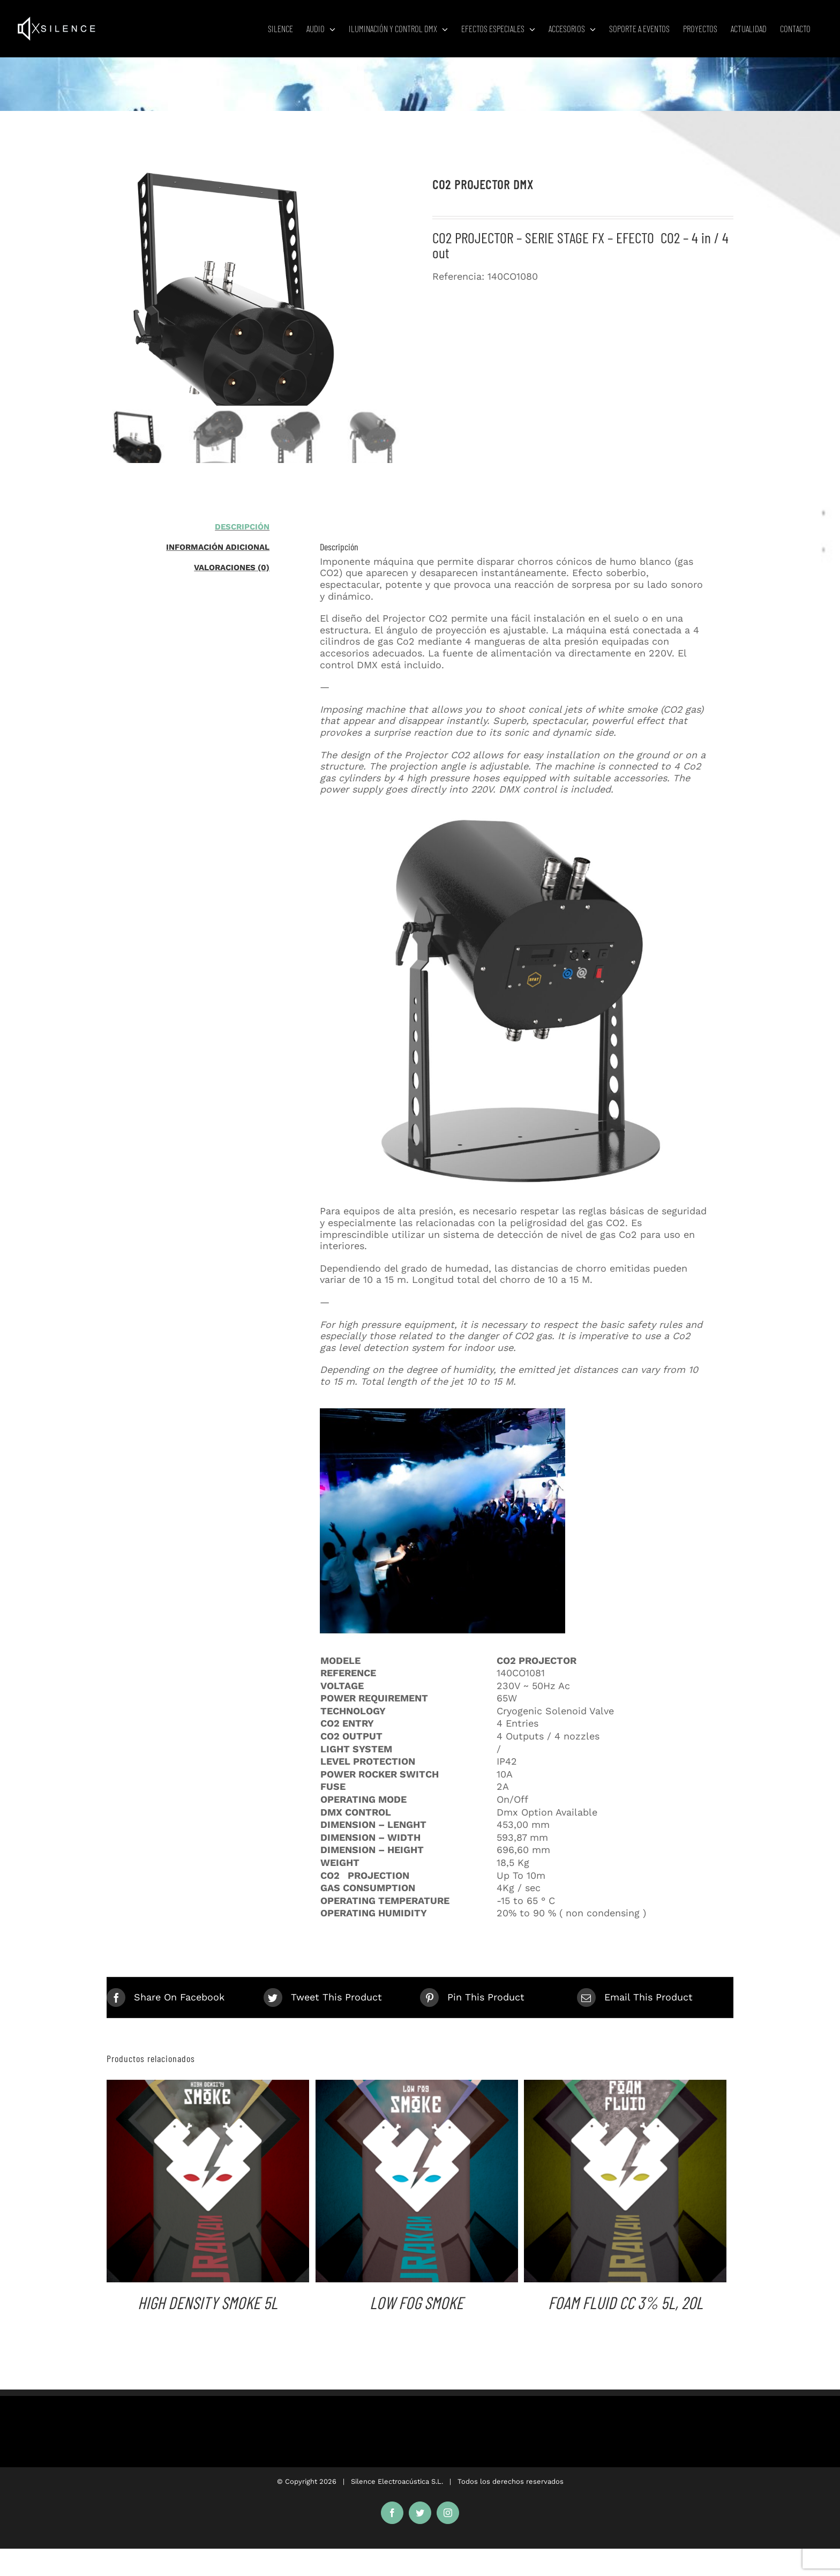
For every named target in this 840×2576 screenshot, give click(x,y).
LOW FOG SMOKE (416, 2302)
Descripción (242, 527)
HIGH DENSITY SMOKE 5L (208, 2302)
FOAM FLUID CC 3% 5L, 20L (625, 2302)
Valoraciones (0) (231, 567)
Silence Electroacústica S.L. (397, 2481)
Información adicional (217, 547)
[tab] (188, 527)
